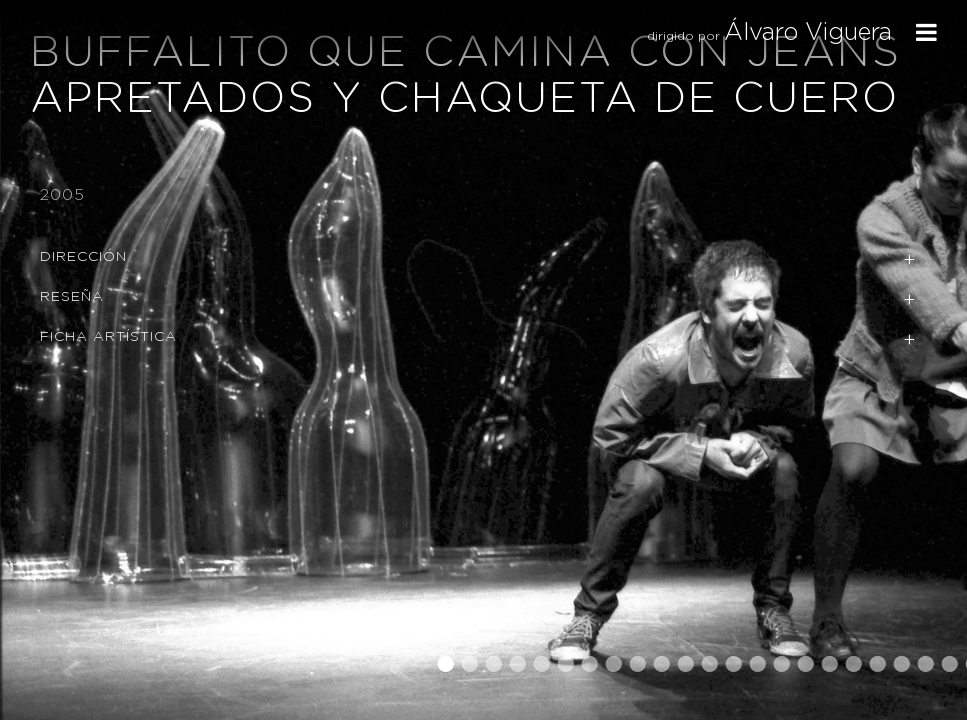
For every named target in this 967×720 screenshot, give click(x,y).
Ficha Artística (108, 337)
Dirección (83, 257)
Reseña (72, 297)
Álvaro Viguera (808, 33)
